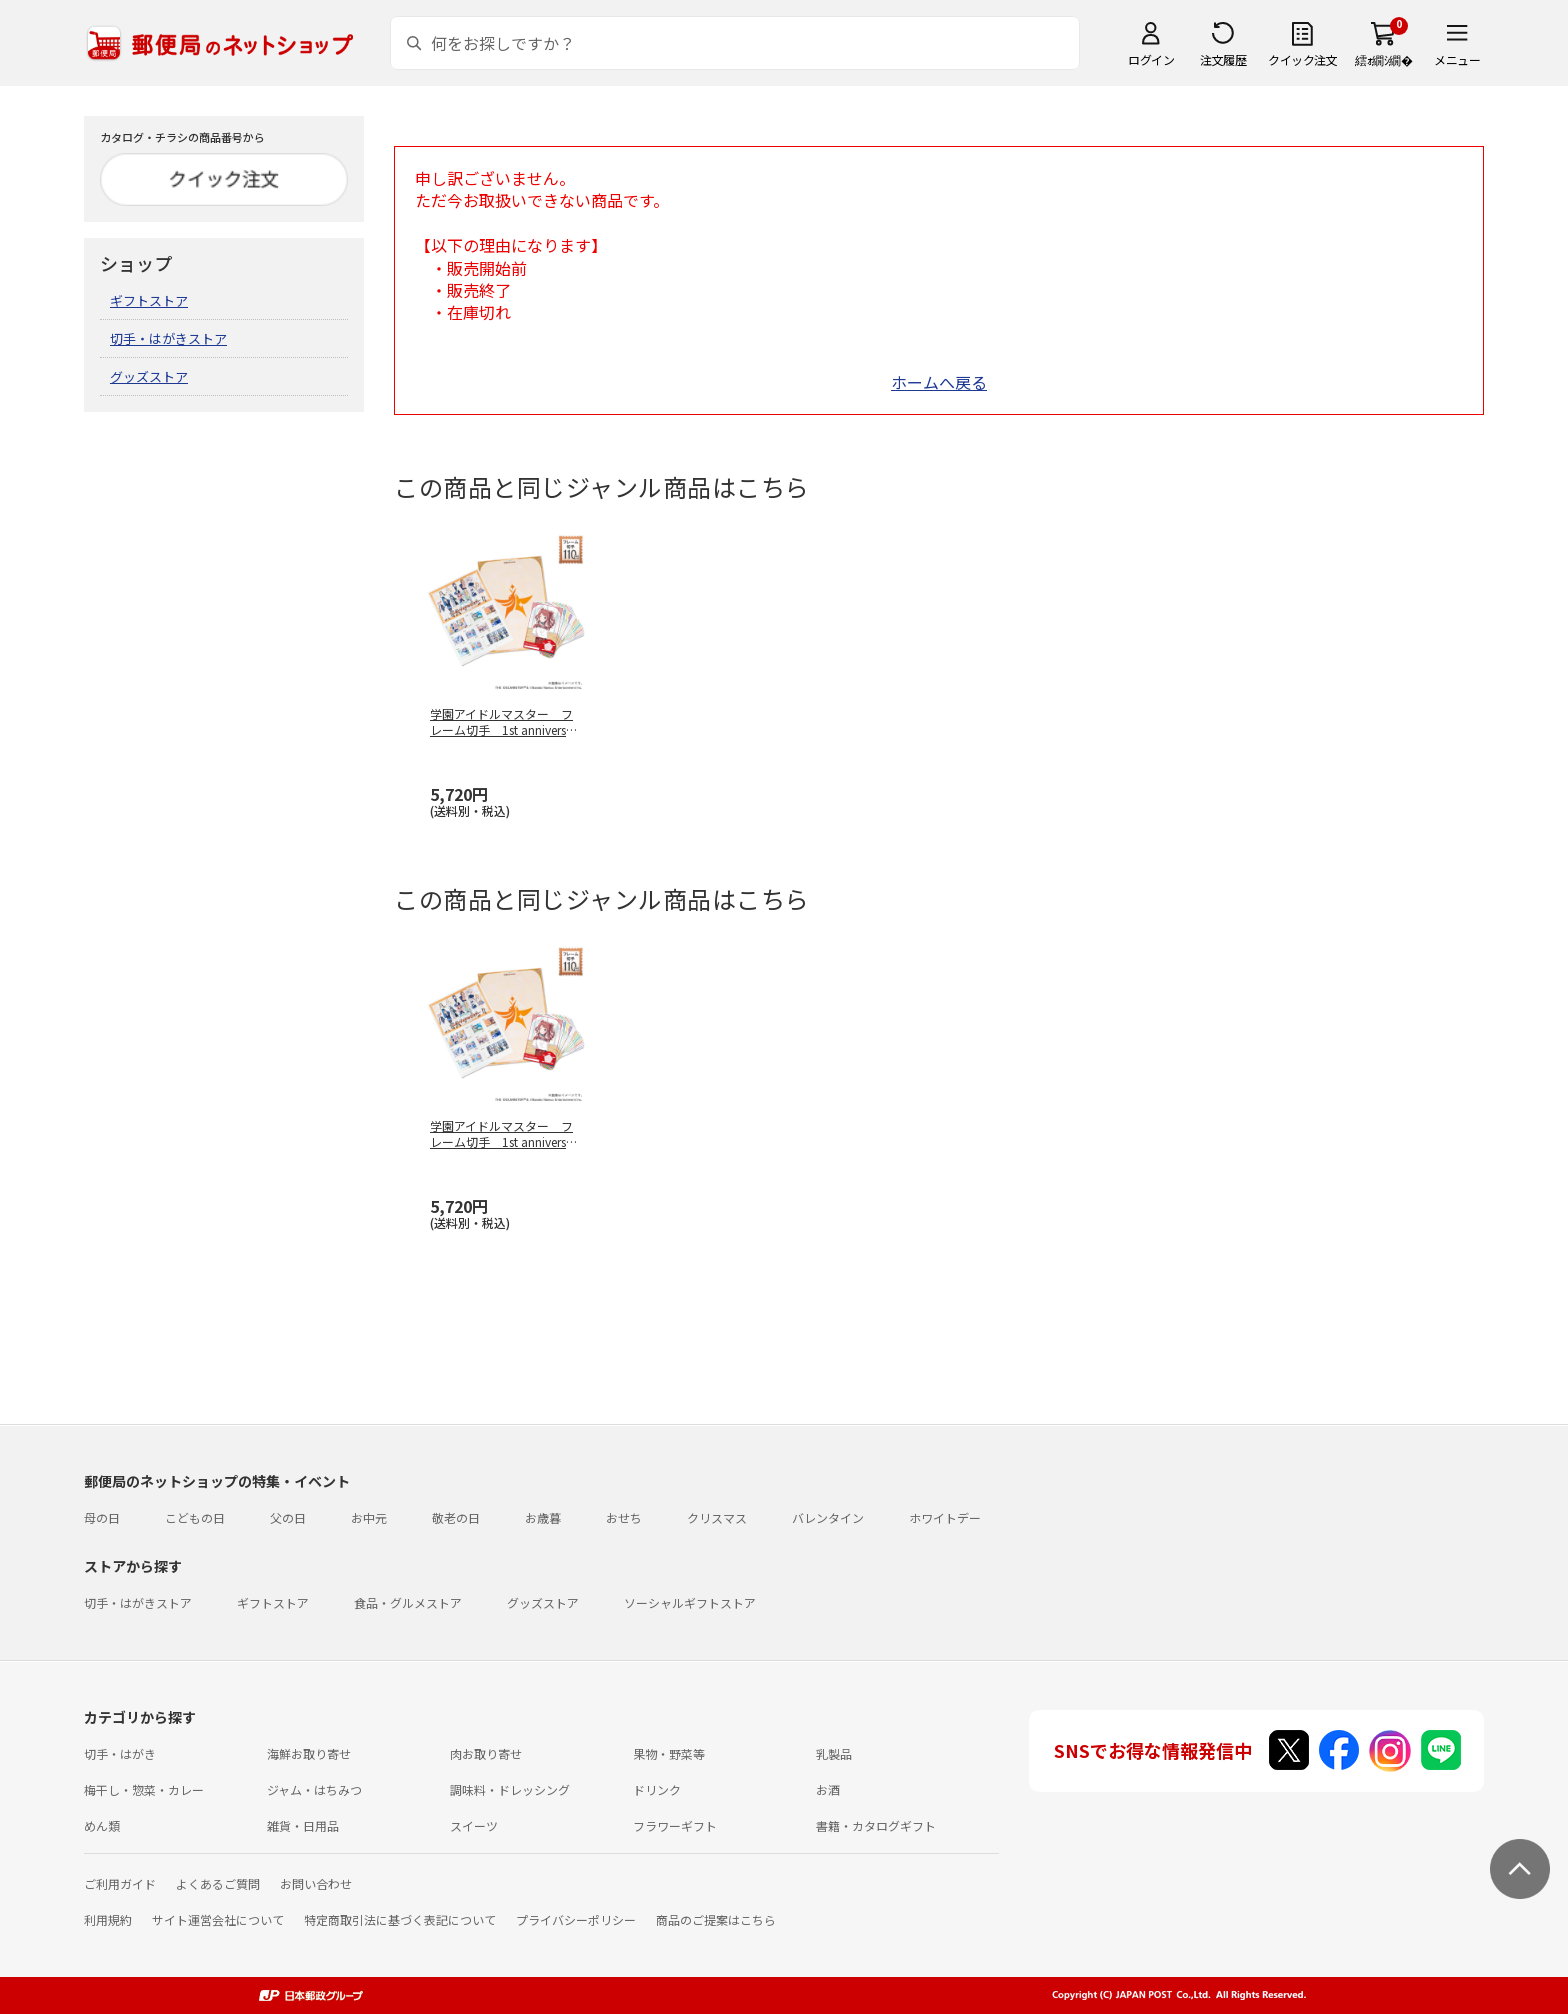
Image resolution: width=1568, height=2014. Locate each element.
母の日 (102, 1517)
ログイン (1151, 59)
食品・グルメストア (408, 1602)
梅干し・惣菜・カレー (144, 1789)
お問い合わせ (316, 1883)
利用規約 (108, 1919)
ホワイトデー (945, 1517)
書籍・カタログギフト (876, 1825)
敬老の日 (456, 1517)
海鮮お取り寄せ (309, 1753)
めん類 (102, 1825)
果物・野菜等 (669, 1753)
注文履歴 (1223, 59)
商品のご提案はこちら (716, 1919)
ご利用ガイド (120, 1883)
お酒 (828, 1789)
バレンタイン (828, 1517)
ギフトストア (149, 300)
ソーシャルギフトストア (690, 1602)
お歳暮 (543, 1517)
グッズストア (149, 376)
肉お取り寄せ (486, 1753)
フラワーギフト (675, 1825)
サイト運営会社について (218, 1919)
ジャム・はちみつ (314, 1789)
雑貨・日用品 (303, 1825)
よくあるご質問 (218, 1883)
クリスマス (717, 1517)
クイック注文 (1302, 59)
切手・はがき (120, 1753)
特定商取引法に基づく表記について (400, 1919)
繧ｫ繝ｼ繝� (1383, 59)
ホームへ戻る (939, 382)
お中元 (369, 1517)
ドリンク (657, 1789)
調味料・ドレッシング (510, 1789)
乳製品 (834, 1753)
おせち (624, 1517)
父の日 (288, 1517)
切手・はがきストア (168, 338)
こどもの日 (195, 1517)
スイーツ (474, 1825)
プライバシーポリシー (576, 1919)
